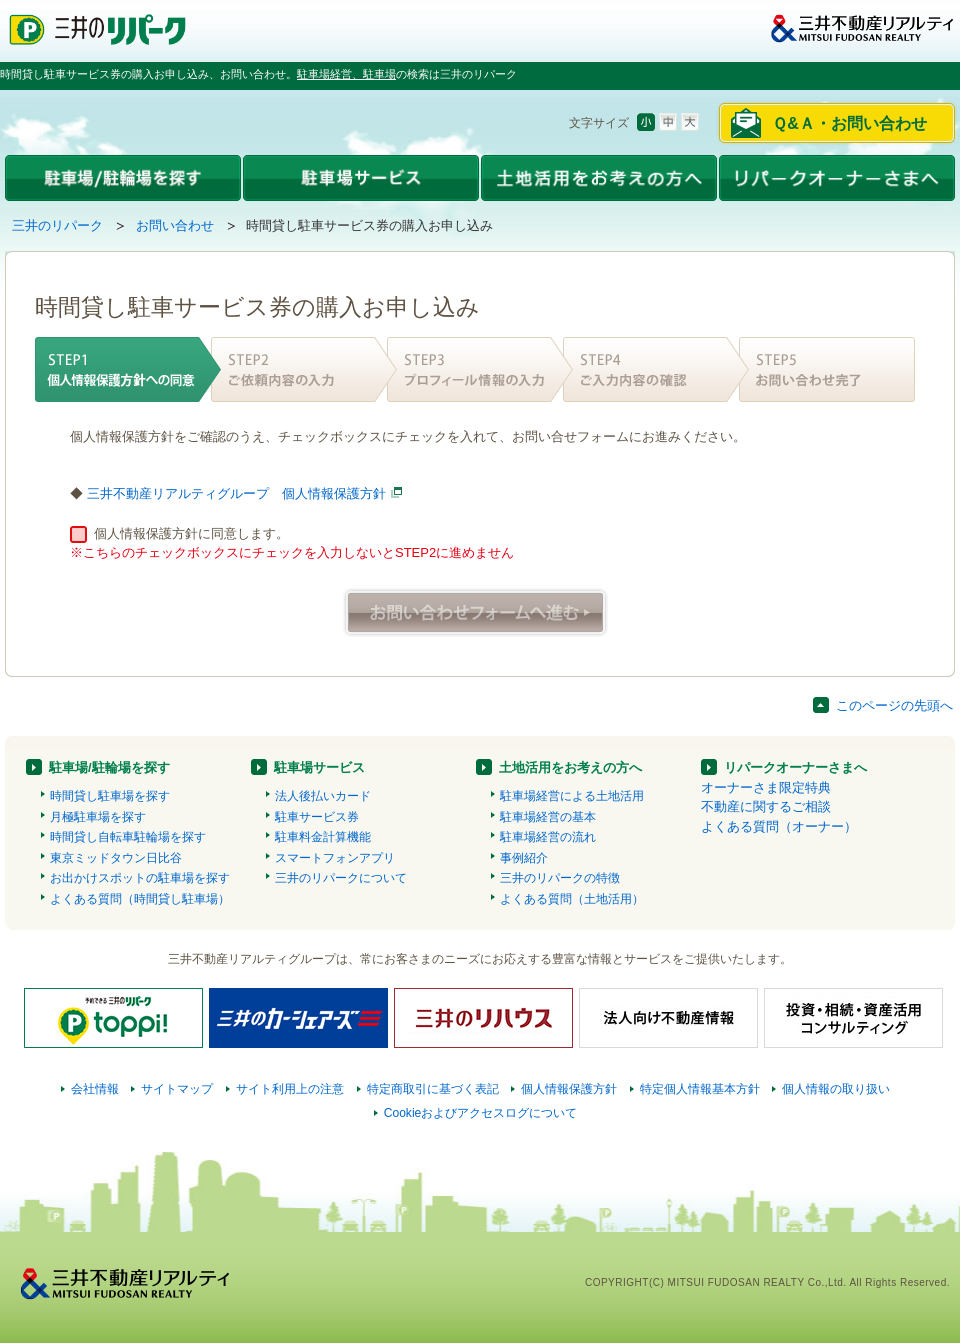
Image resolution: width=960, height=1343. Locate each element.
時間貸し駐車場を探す (110, 796)
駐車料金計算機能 (323, 837)
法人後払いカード (323, 796)
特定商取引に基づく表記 (433, 1089)
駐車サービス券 (317, 817)
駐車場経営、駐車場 (346, 74)
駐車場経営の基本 (548, 817)
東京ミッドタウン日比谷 (116, 858)
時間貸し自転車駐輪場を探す (128, 837)
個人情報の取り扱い (836, 1089)
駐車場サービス (319, 767)
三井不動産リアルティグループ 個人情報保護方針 (236, 493)
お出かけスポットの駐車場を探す (140, 878)
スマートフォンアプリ (335, 858)
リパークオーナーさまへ (795, 767)
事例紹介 (524, 858)
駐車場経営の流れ (548, 837)
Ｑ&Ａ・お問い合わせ (849, 123)
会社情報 (95, 1089)
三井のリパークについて (341, 878)
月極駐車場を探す (98, 817)
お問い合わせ (175, 225)
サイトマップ (177, 1089)
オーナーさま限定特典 (766, 787)
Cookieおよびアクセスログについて (481, 1113)
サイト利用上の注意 (290, 1089)
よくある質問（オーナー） (779, 826)
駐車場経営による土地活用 (572, 796)
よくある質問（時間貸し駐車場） (140, 899)
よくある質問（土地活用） (572, 899)
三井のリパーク (57, 225)
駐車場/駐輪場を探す (109, 767)
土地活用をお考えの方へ (570, 767)
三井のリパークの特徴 (560, 878)
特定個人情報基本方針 (700, 1089)
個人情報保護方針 (569, 1089)
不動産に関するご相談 (766, 806)
